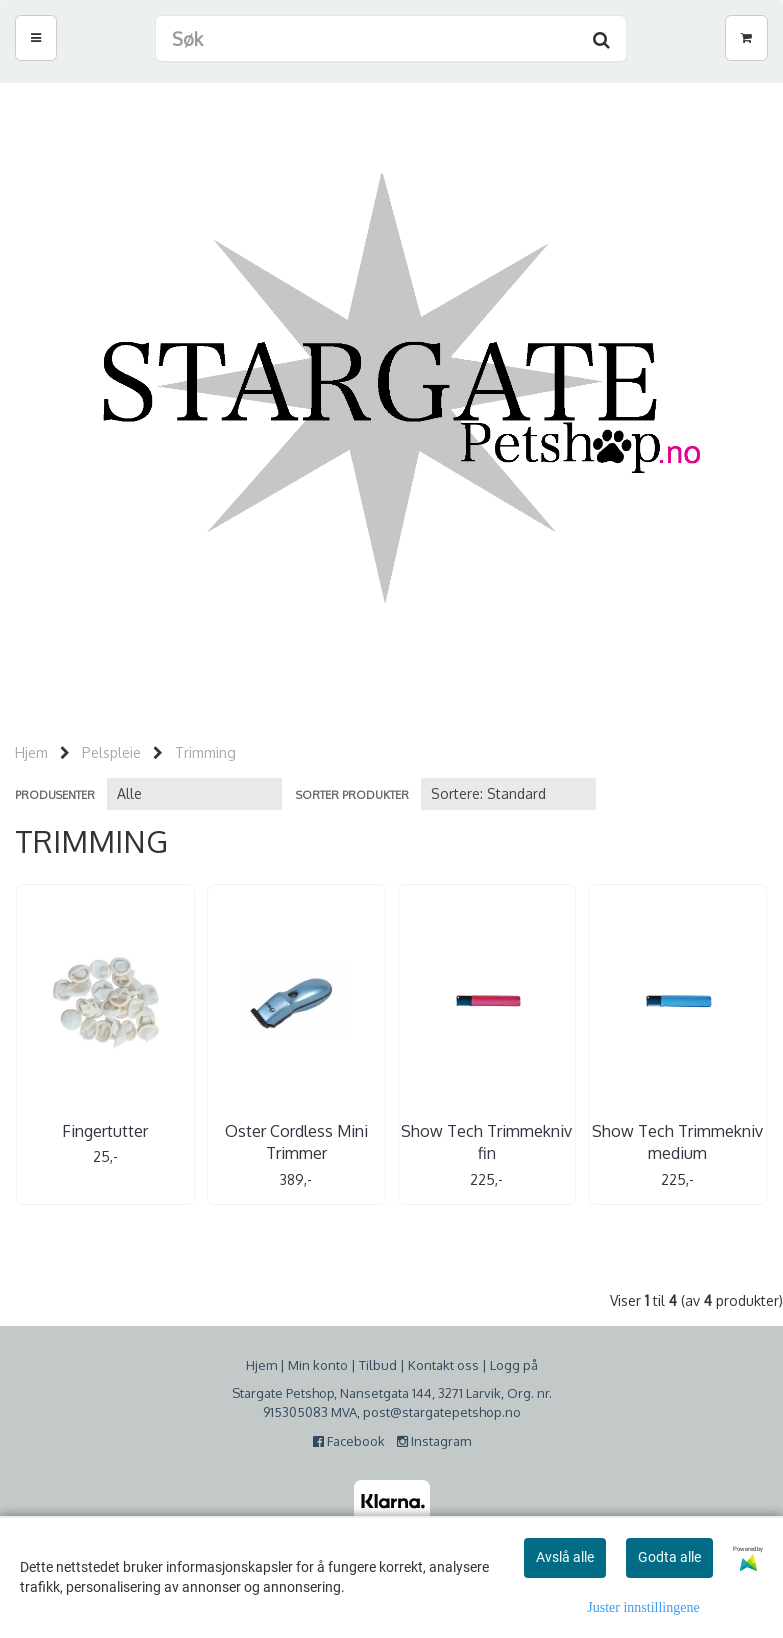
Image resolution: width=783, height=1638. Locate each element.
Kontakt (431, 1365)
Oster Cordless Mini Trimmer (296, 1142)
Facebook (353, 1441)
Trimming (205, 752)
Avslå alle (565, 1557)
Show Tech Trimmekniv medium (677, 1142)
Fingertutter (105, 1131)
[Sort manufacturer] (194, 794)
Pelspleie (111, 752)
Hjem (31, 752)
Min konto (318, 1365)
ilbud (381, 1365)
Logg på (514, 1365)
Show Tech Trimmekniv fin (486, 1142)
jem (266, 1365)
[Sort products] (508, 794)
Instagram (434, 1441)
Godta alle (669, 1557)
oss (466, 1365)
